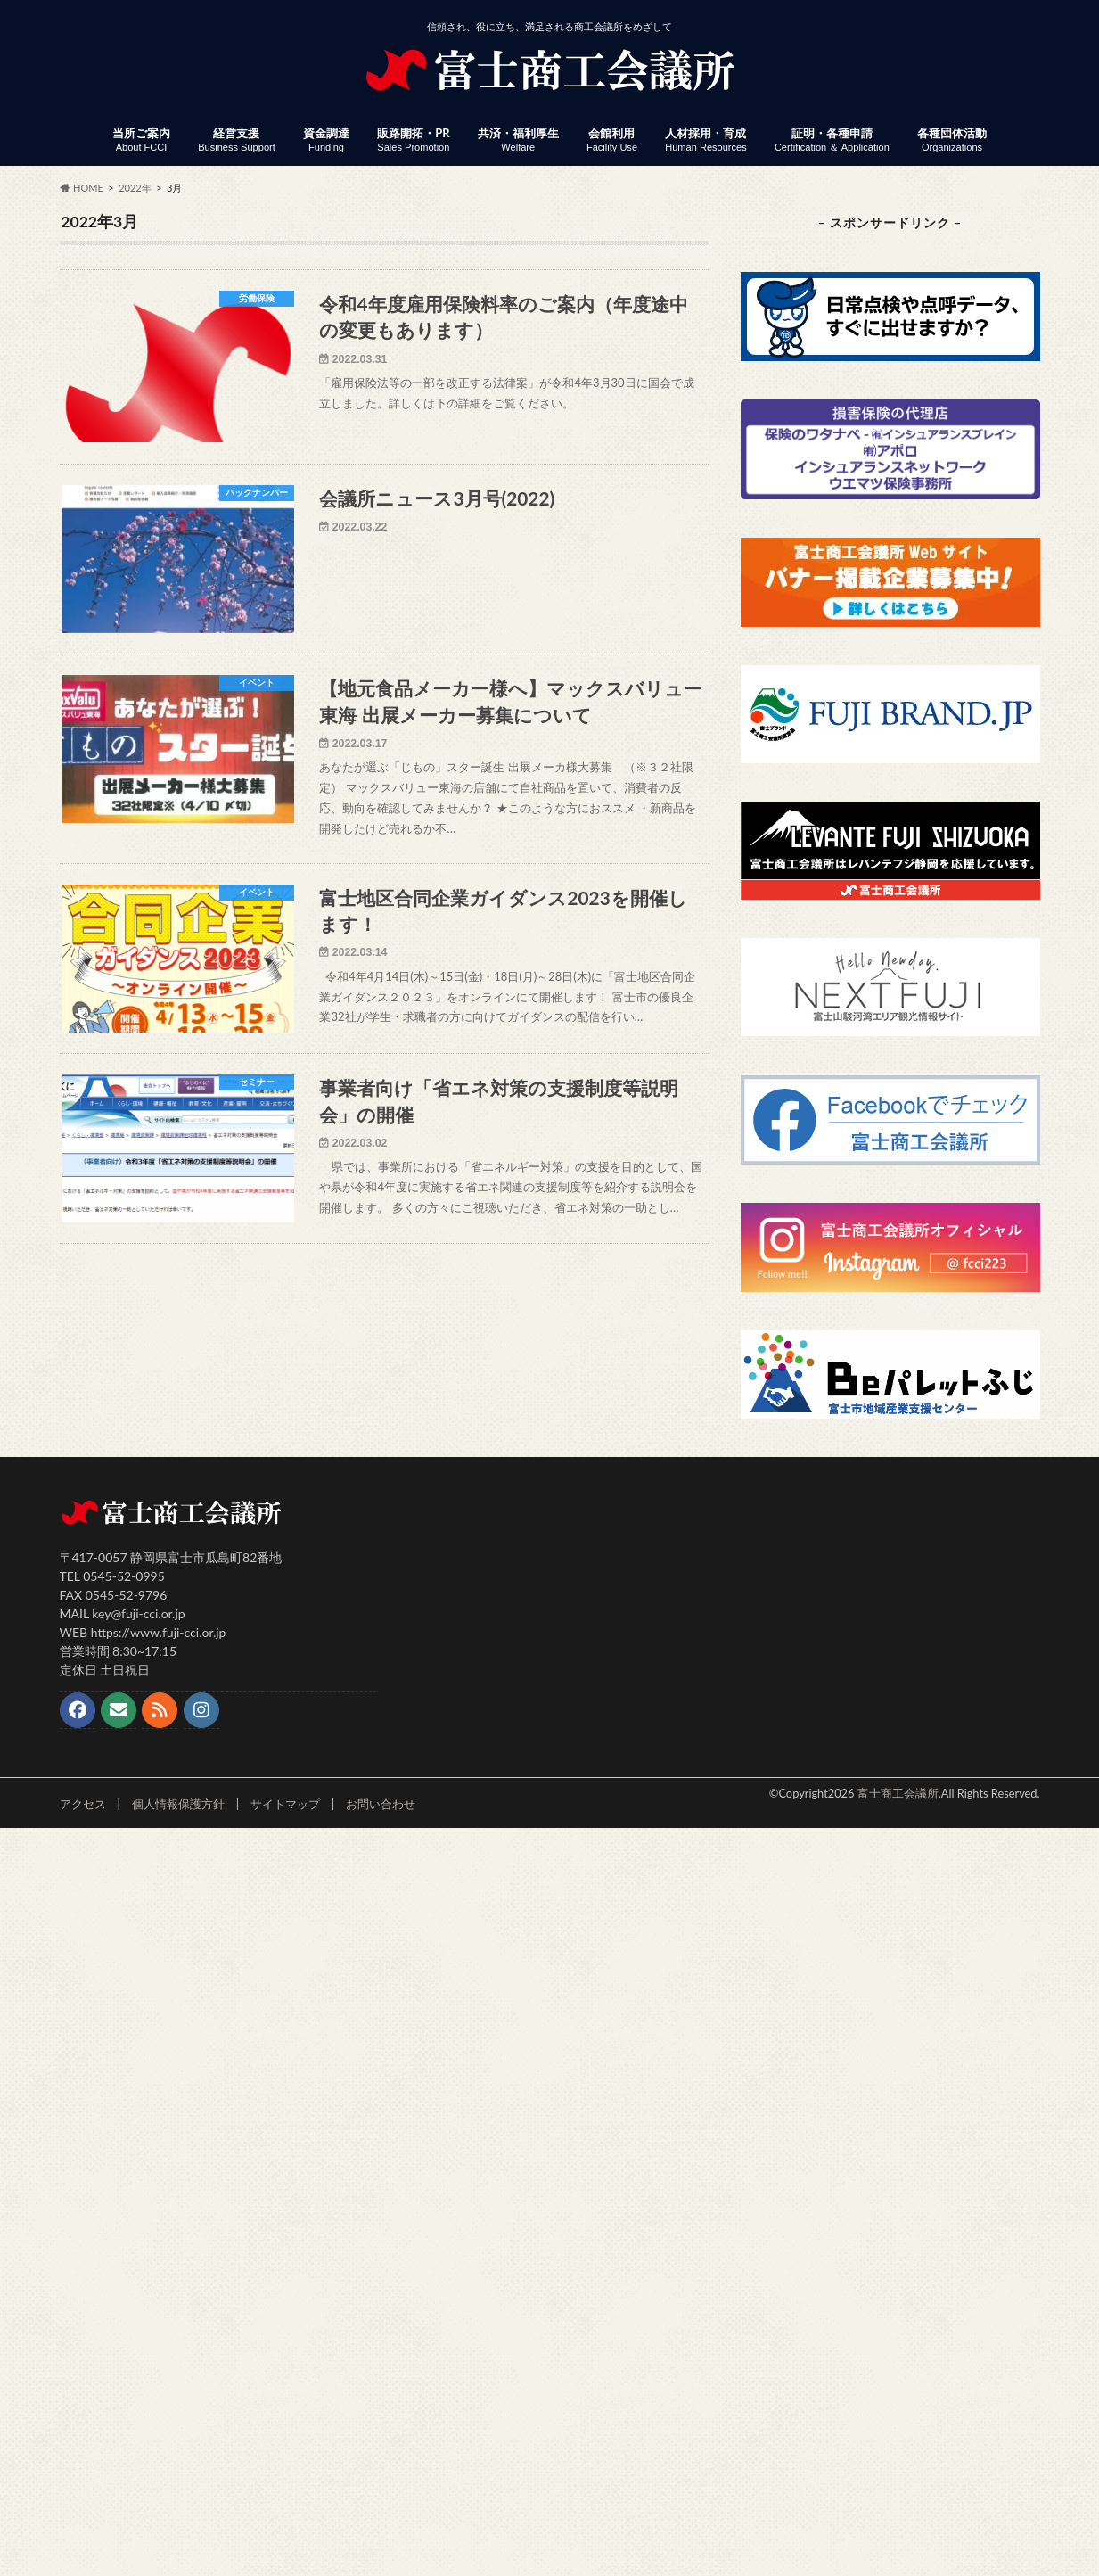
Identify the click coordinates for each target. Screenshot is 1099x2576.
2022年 (135, 187)
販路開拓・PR (413, 139)
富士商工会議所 (898, 1793)
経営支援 (236, 139)
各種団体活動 (952, 139)
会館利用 (611, 139)
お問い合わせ (380, 1804)
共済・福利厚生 (518, 139)
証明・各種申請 (832, 139)
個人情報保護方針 (178, 1804)
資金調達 (326, 139)
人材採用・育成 (705, 139)
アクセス (83, 1804)
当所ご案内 (141, 139)
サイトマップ (285, 1804)
